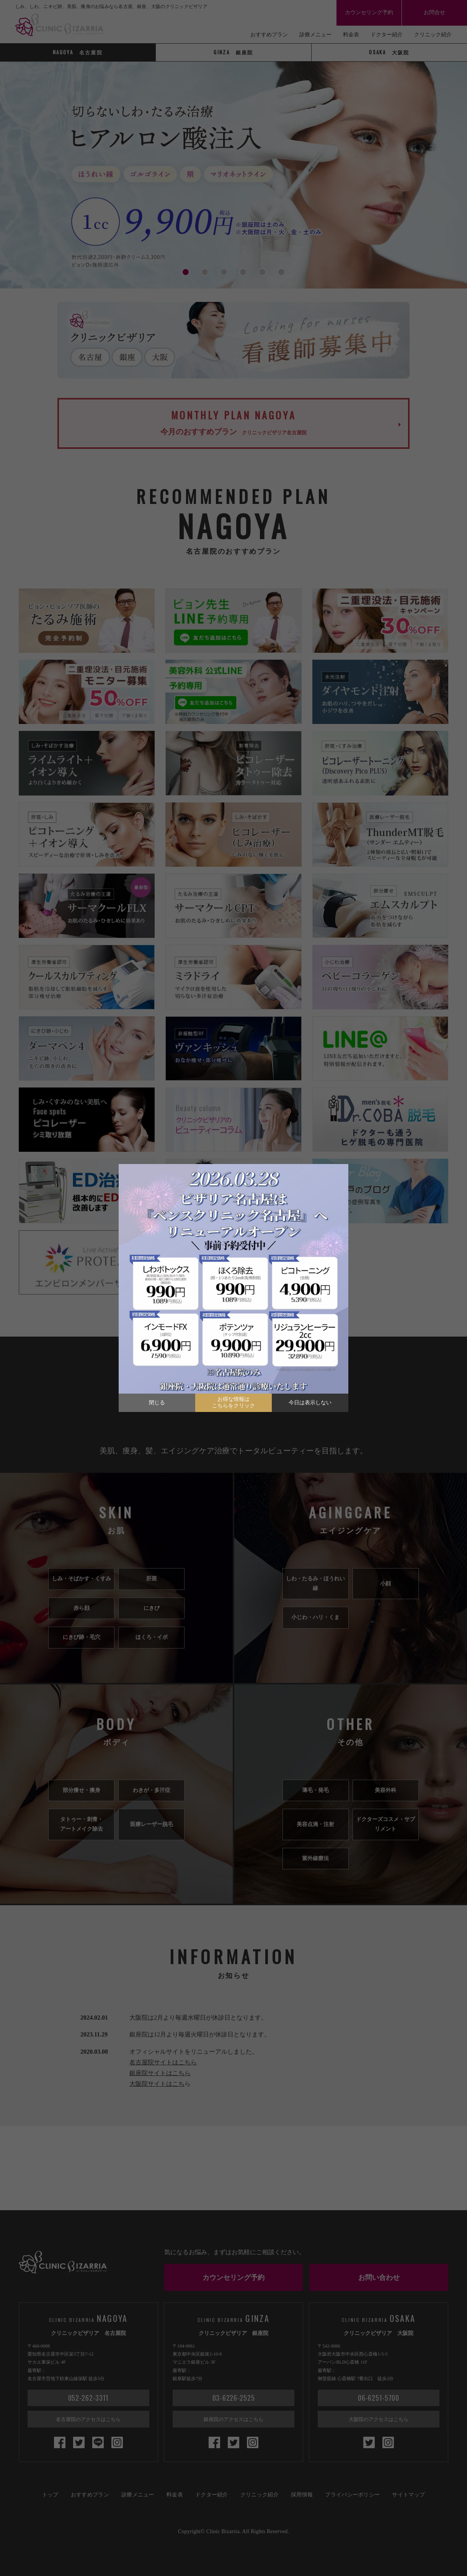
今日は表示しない (310, 1402)
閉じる (157, 1402)
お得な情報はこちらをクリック (233, 1402)
